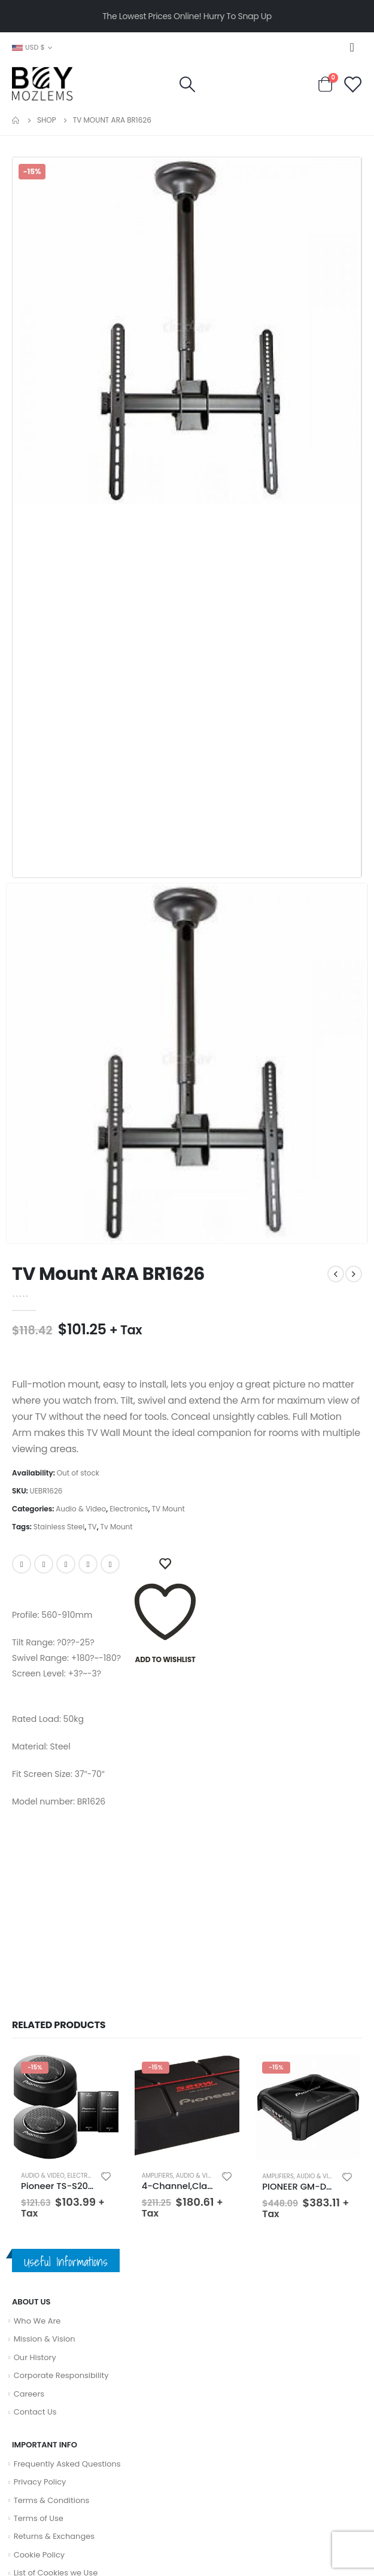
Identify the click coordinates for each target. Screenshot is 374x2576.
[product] (66, 2106)
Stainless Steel (59, 1527)
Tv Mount (117, 1527)
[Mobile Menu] (355, 47)
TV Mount (168, 1509)
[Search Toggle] (187, 84)
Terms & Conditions (52, 2500)
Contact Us (35, 2412)
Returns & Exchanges (54, 2536)
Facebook (21, 1564)
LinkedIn (65, 1564)
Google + (88, 1564)
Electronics (129, 1509)
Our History (35, 2357)
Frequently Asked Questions (67, 2464)
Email (110, 1564)
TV (92, 1527)
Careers (29, 2394)
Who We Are (37, 2321)
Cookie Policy (39, 2554)
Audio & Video (81, 1509)
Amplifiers (158, 2175)
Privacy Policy (40, 2481)
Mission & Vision (44, 2339)
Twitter (43, 1564)
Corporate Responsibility (61, 2375)
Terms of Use (38, 2518)
